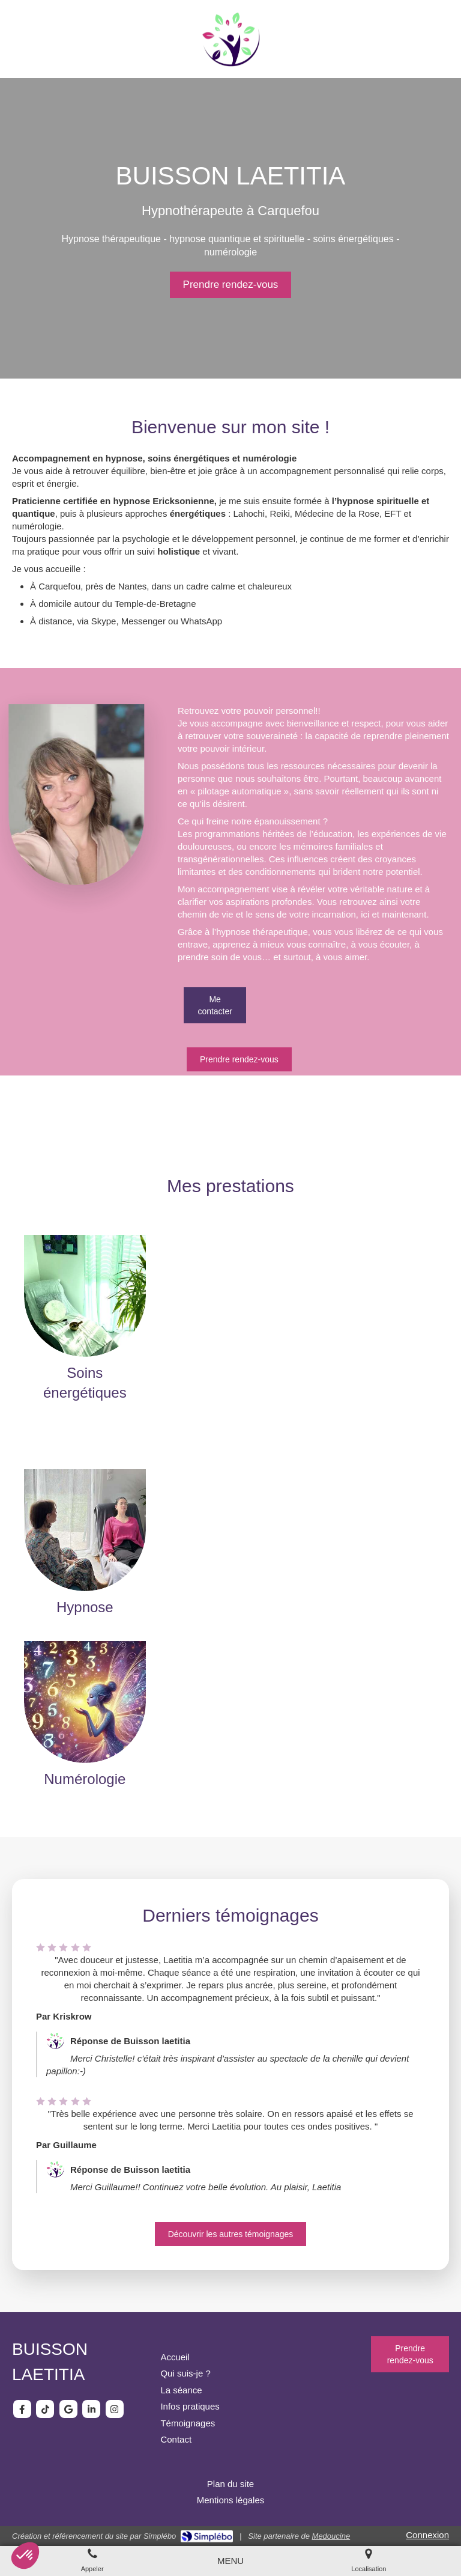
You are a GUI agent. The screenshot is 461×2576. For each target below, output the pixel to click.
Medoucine (331, 2536)
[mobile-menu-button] (230, 2560)
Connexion (427, 2535)
